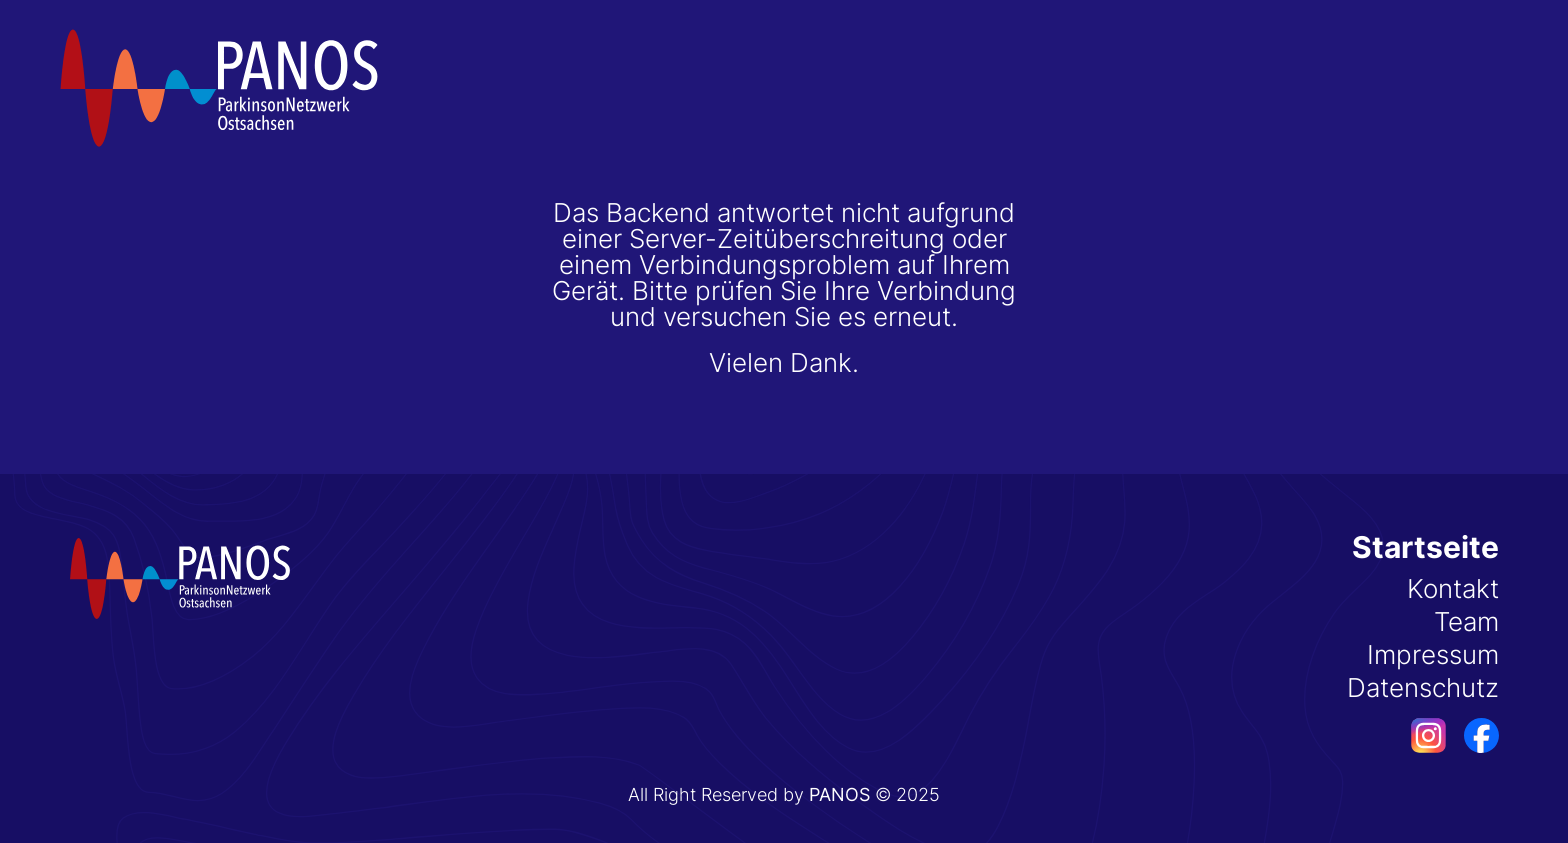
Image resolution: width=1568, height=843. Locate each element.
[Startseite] (220, 88)
